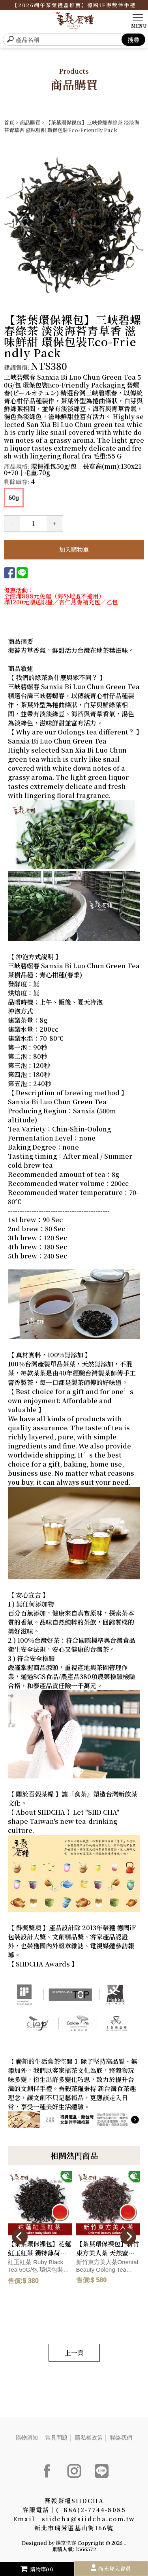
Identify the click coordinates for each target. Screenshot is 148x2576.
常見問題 (56, 2437)
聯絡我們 (121, 2437)
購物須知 (27, 2437)
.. (125, 2542)
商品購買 (30, 122)
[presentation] (20, 2236)
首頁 (9, 122)
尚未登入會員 (114, 2568)
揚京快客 (66, 2542)
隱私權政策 (89, 2437)
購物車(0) (37, 2569)
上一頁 (74, 2352)
